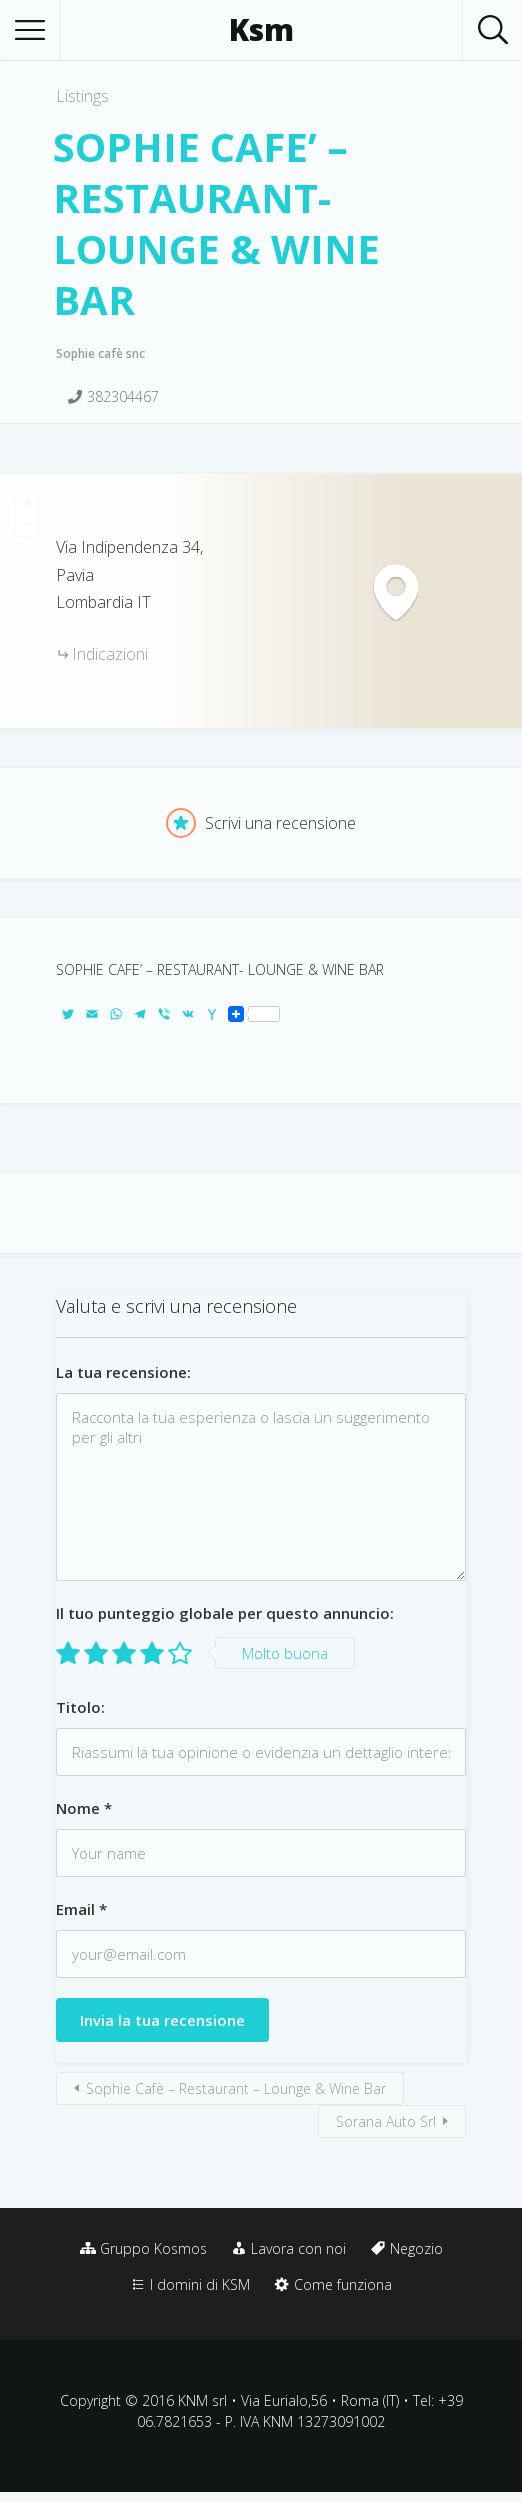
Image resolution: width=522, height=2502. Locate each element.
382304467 (123, 396)
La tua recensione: (123, 1372)
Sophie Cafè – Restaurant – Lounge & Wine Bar (236, 2088)
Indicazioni (110, 654)
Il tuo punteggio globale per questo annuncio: (225, 1613)
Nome (84, 1808)
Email (81, 1909)
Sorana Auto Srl (386, 2121)
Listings (82, 96)
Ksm (261, 30)
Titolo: (80, 1707)
